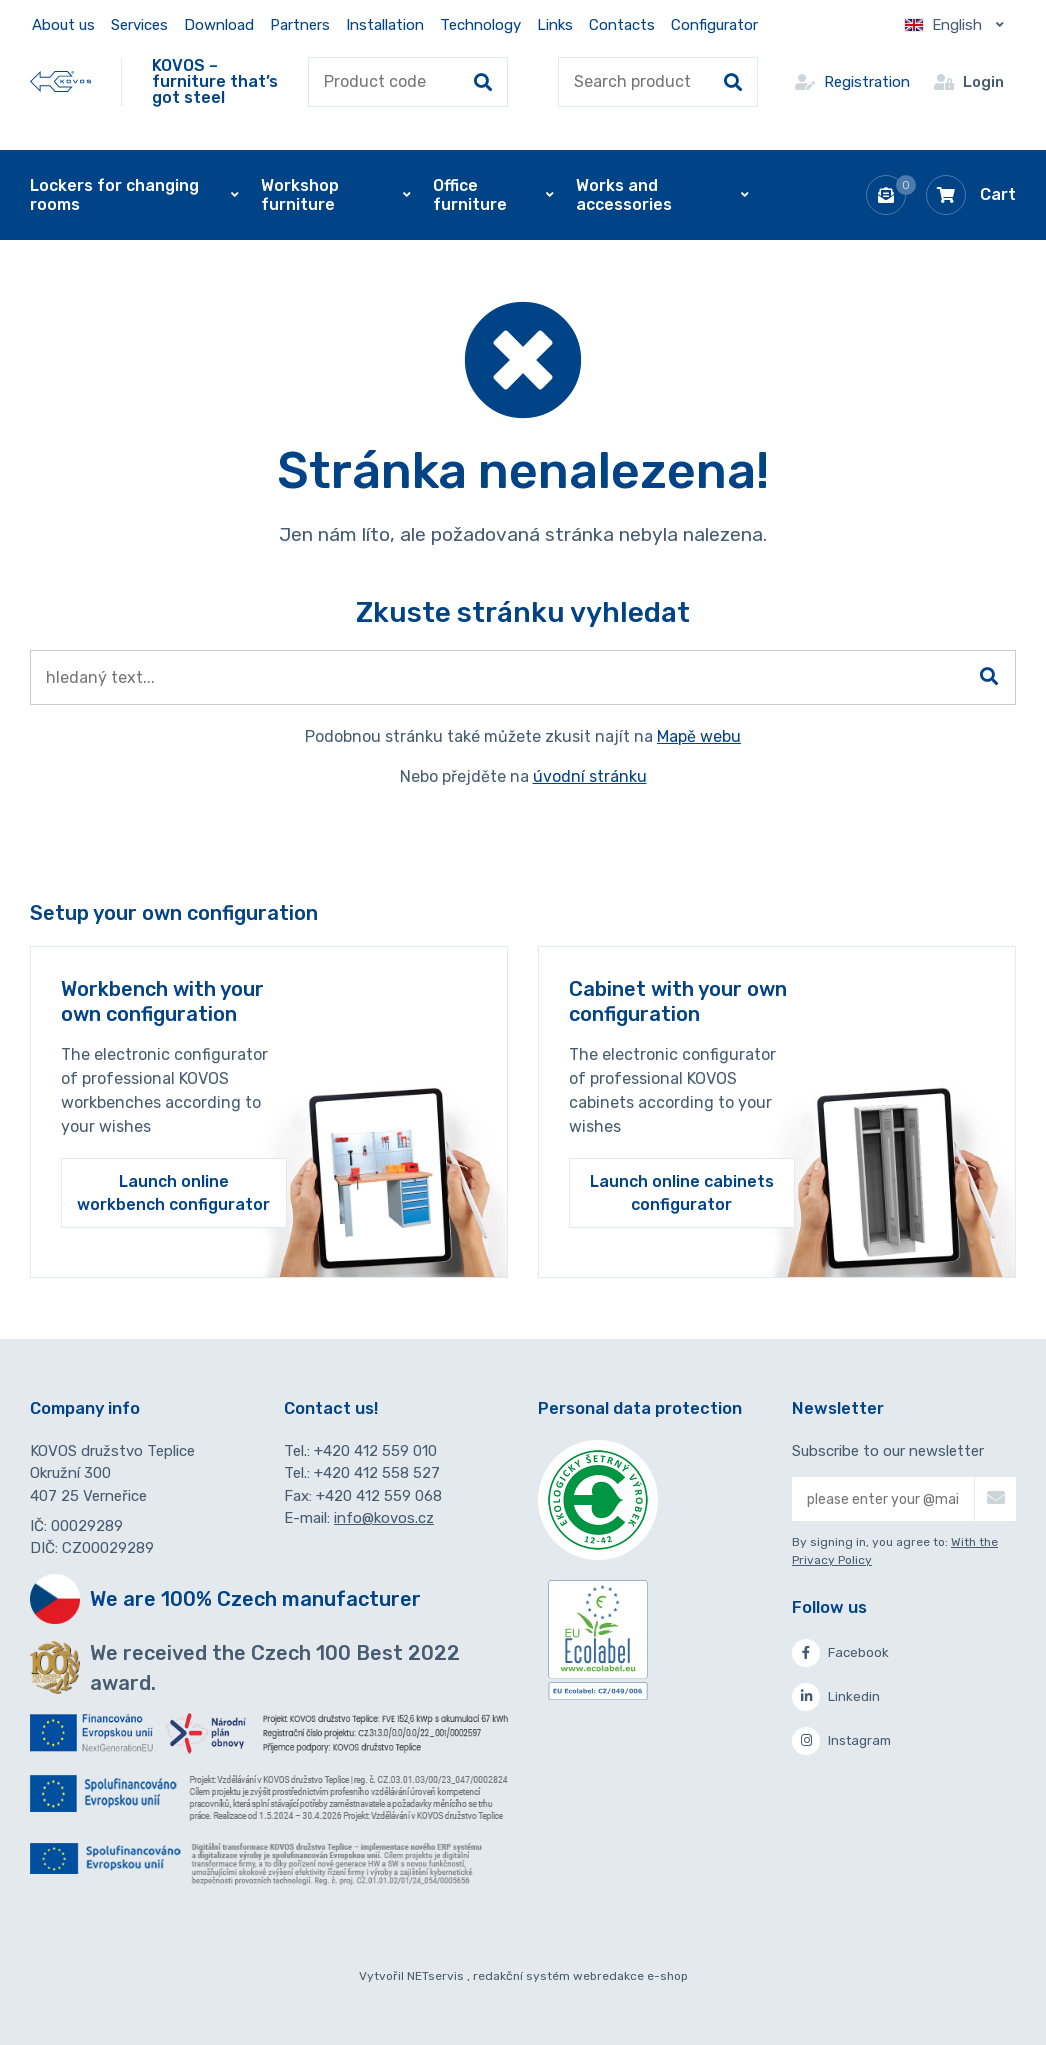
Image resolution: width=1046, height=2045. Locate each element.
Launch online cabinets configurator (682, 1193)
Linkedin (836, 1697)
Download (219, 25)
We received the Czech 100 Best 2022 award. (275, 1668)
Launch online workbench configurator (173, 1193)
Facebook (840, 1653)
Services (139, 25)
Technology (480, 25)
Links (555, 25)
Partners (300, 25)
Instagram (841, 1741)
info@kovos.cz (384, 1518)
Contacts (622, 25)
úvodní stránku (590, 776)
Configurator (714, 25)
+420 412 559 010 (375, 1451)
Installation (385, 25)
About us (63, 25)
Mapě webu (699, 736)
